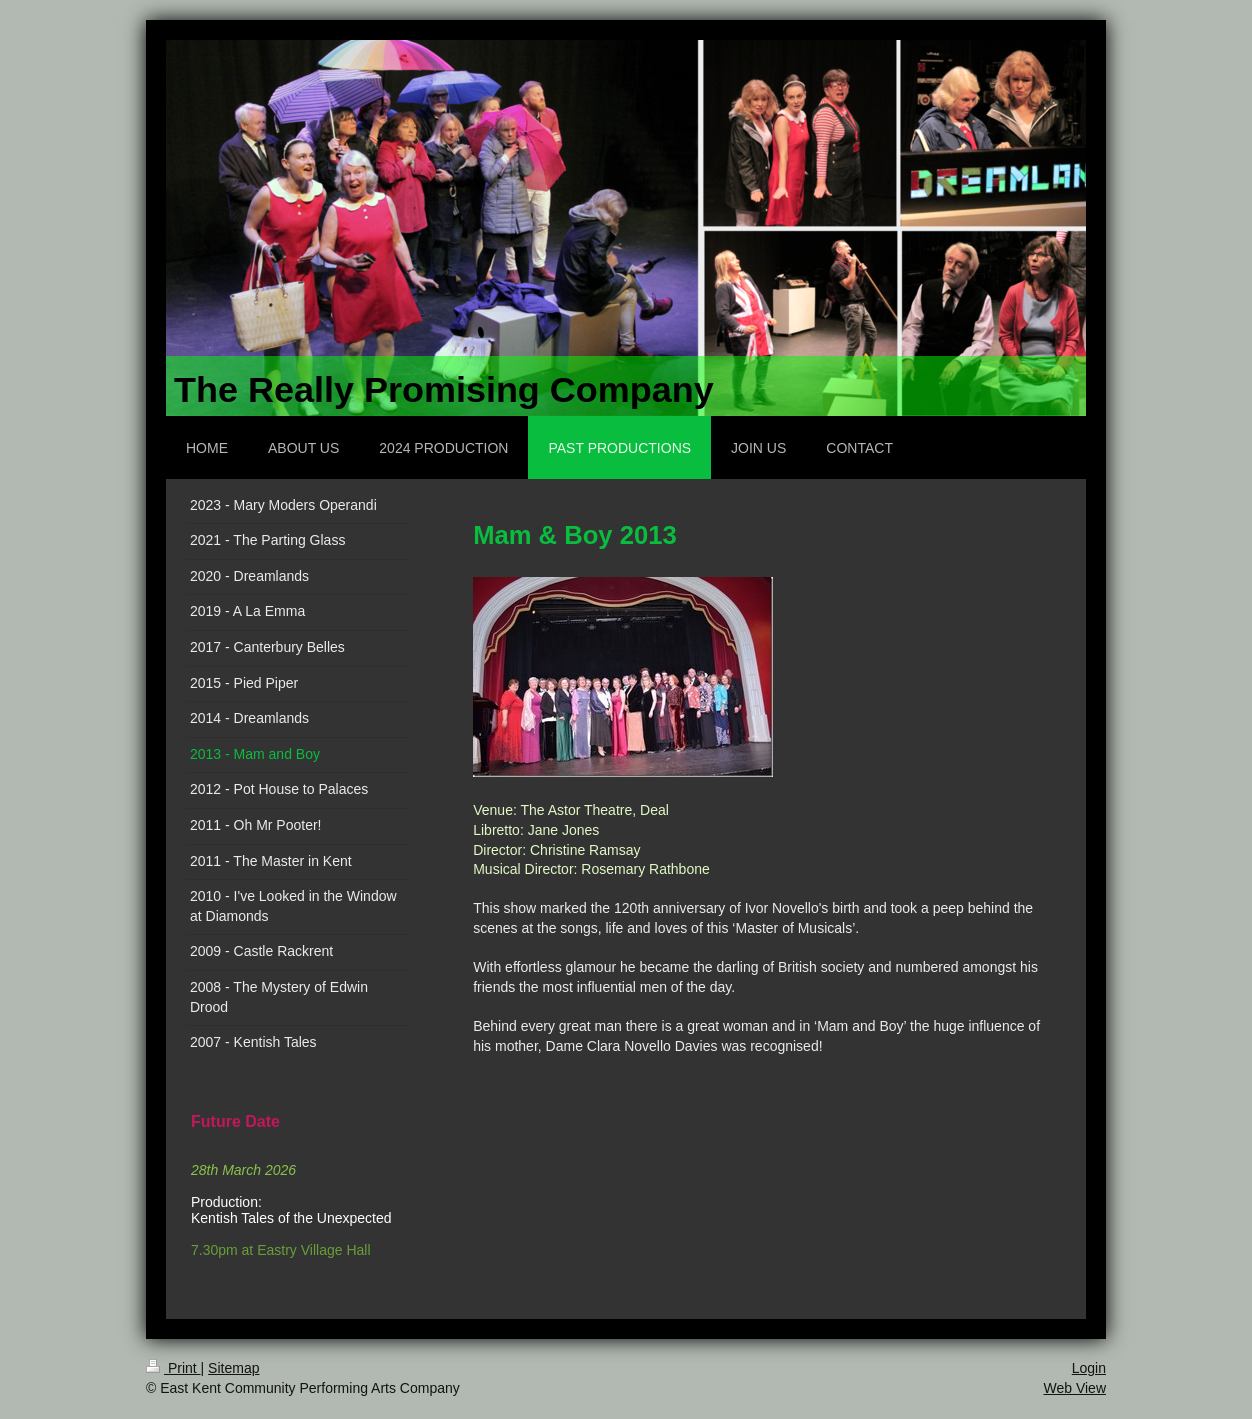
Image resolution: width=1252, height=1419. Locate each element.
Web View (1074, 1388)
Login (1089, 1368)
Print (173, 1368)
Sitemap (233, 1368)
